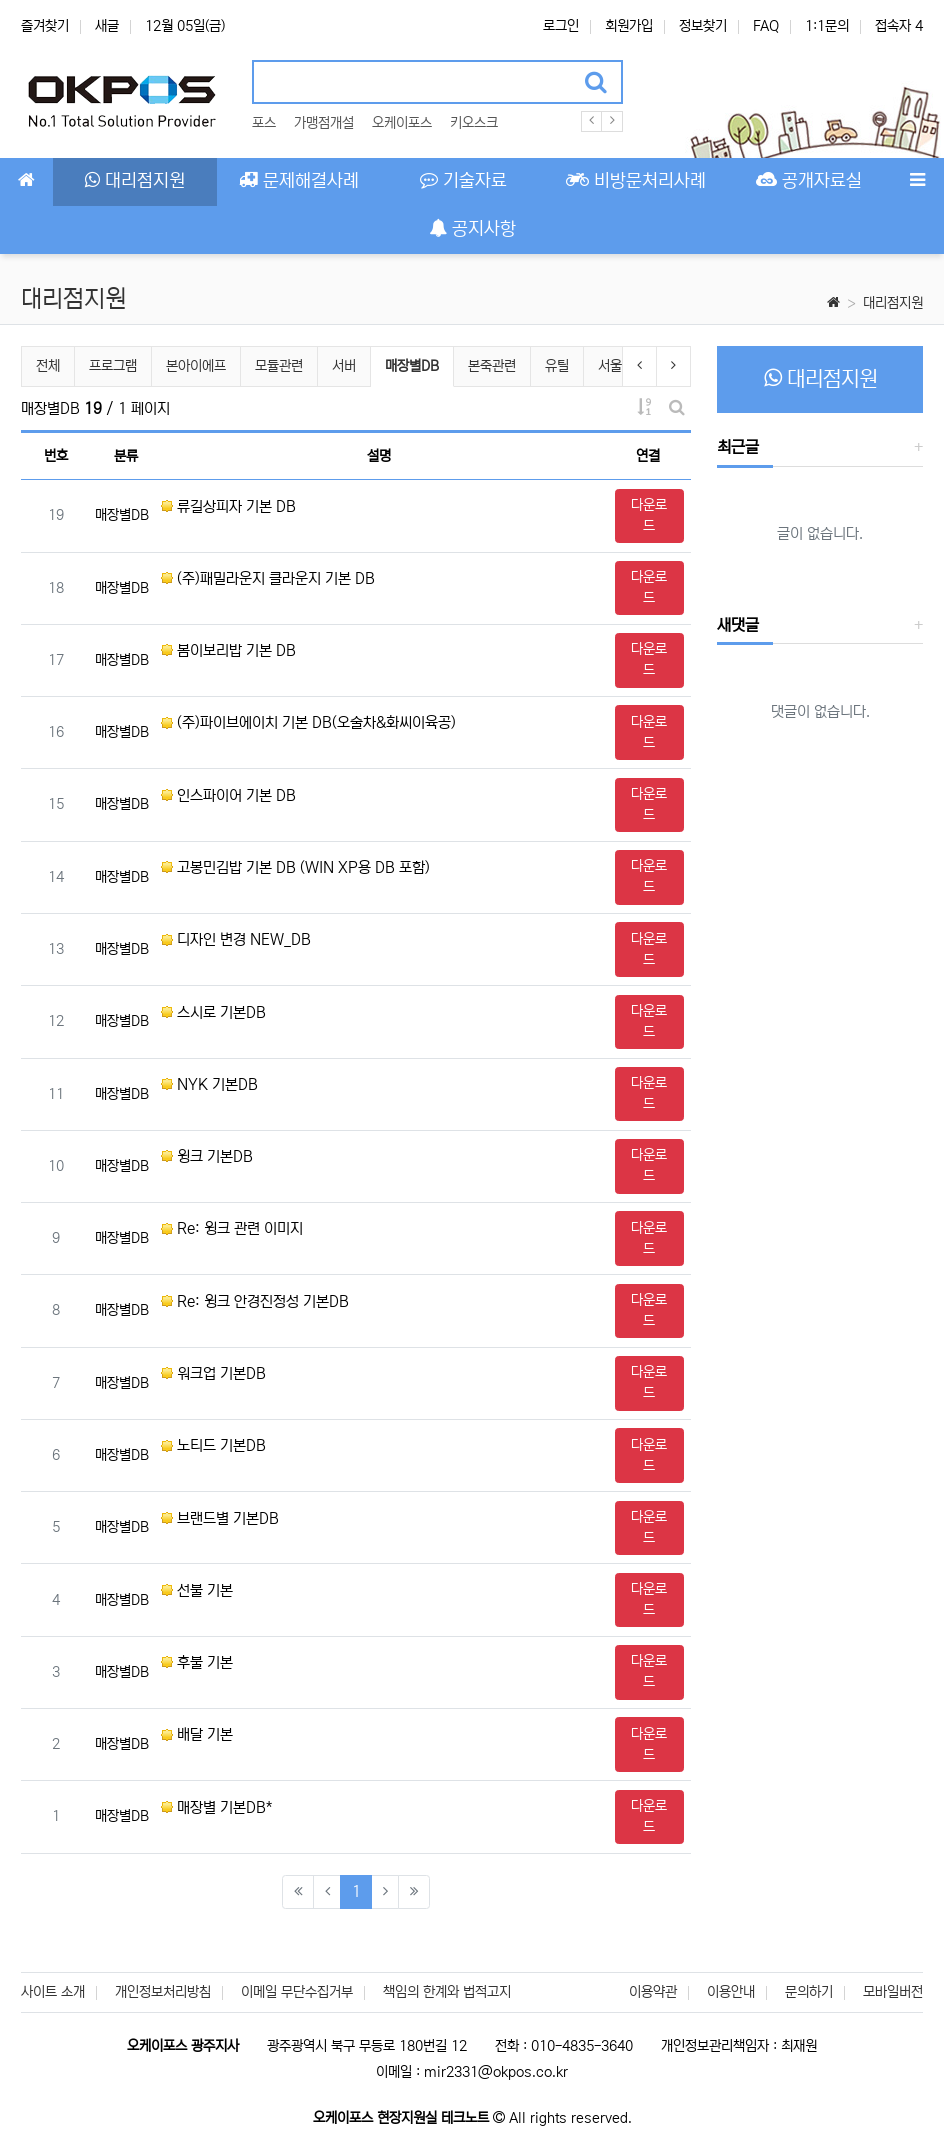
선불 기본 (197, 1590)
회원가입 (629, 26)
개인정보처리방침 (163, 1992)
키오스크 (474, 123)
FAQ (766, 26)
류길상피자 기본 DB (228, 506)
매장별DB (411, 363)
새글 (107, 26)
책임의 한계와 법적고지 (447, 1992)
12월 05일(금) (185, 26)
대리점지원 (893, 303)
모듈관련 (279, 366)
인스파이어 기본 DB (228, 795)
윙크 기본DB (207, 1156)
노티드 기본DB (213, 1445)
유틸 (557, 366)
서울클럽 (622, 366)
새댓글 (738, 625)
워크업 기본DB (213, 1373)
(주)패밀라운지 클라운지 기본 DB (268, 578)
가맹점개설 (324, 123)
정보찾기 (703, 26)
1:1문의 (827, 26)
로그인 (561, 26)
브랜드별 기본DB (220, 1518)
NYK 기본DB (209, 1084)
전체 (48, 366)
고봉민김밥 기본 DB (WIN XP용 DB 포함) (295, 867)
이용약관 (653, 1992)
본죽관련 (492, 366)
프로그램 (113, 366)
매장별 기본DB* (216, 1807)
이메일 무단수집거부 (297, 1992)
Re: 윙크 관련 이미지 (232, 1228)
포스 (264, 123)
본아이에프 (196, 366)
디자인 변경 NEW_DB (236, 939)
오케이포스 (402, 123)
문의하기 (809, 1992)
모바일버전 (893, 1992)
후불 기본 (197, 1662)
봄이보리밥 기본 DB (228, 650)
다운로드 (649, 515)
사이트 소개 (53, 1992)
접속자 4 (899, 26)
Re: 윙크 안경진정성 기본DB (255, 1301)
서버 (344, 366)
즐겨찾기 (45, 26)
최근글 (738, 447)
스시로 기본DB (213, 1012)
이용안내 (731, 1992)
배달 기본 (197, 1734)
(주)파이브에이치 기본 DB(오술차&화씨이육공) (308, 722)
